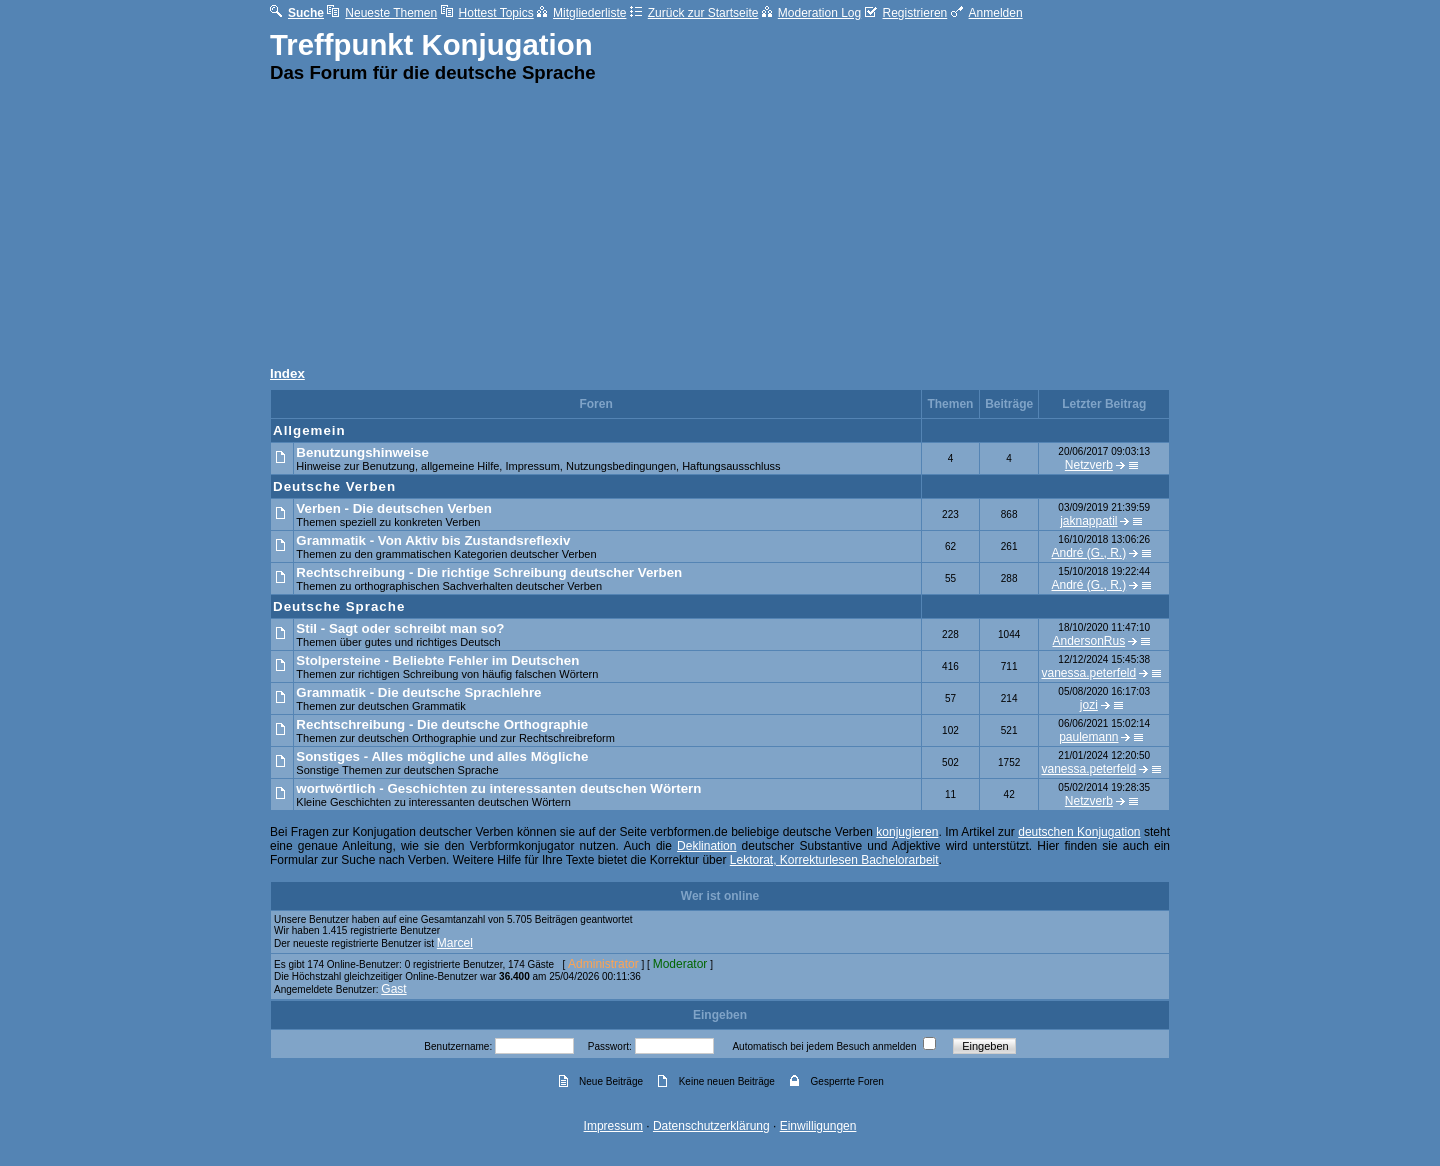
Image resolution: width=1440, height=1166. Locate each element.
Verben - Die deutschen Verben (394, 508)
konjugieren (907, 832)
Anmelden (987, 13)
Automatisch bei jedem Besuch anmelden (824, 1046)
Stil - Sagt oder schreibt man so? (400, 628)
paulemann (1088, 737)
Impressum (613, 1126)
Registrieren (906, 13)
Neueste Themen (382, 13)
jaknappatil (1088, 521)
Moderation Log (811, 13)
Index (287, 373)
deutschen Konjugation (1079, 832)
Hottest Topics (487, 13)
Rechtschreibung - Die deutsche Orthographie (442, 724)
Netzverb (1089, 465)
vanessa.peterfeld (1088, 673)
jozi (1089, 705)
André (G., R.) (1089, 553)
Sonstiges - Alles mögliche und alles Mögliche (442, 756)
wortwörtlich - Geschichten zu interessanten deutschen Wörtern (498, 788)
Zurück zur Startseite (694, 13)
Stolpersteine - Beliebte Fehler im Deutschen (437, 660)
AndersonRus (1088, 641)
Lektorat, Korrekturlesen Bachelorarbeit (834, 860)
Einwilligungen (818, 1126)
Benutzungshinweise (362, 452)
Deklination (706, 846)
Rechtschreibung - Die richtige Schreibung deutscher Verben (489, 572)
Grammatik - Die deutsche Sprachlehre (418, 692)
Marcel (455, 943)
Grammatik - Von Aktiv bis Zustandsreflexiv (433, 540)
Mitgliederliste (581, 13)
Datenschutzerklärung (711, 1126)
